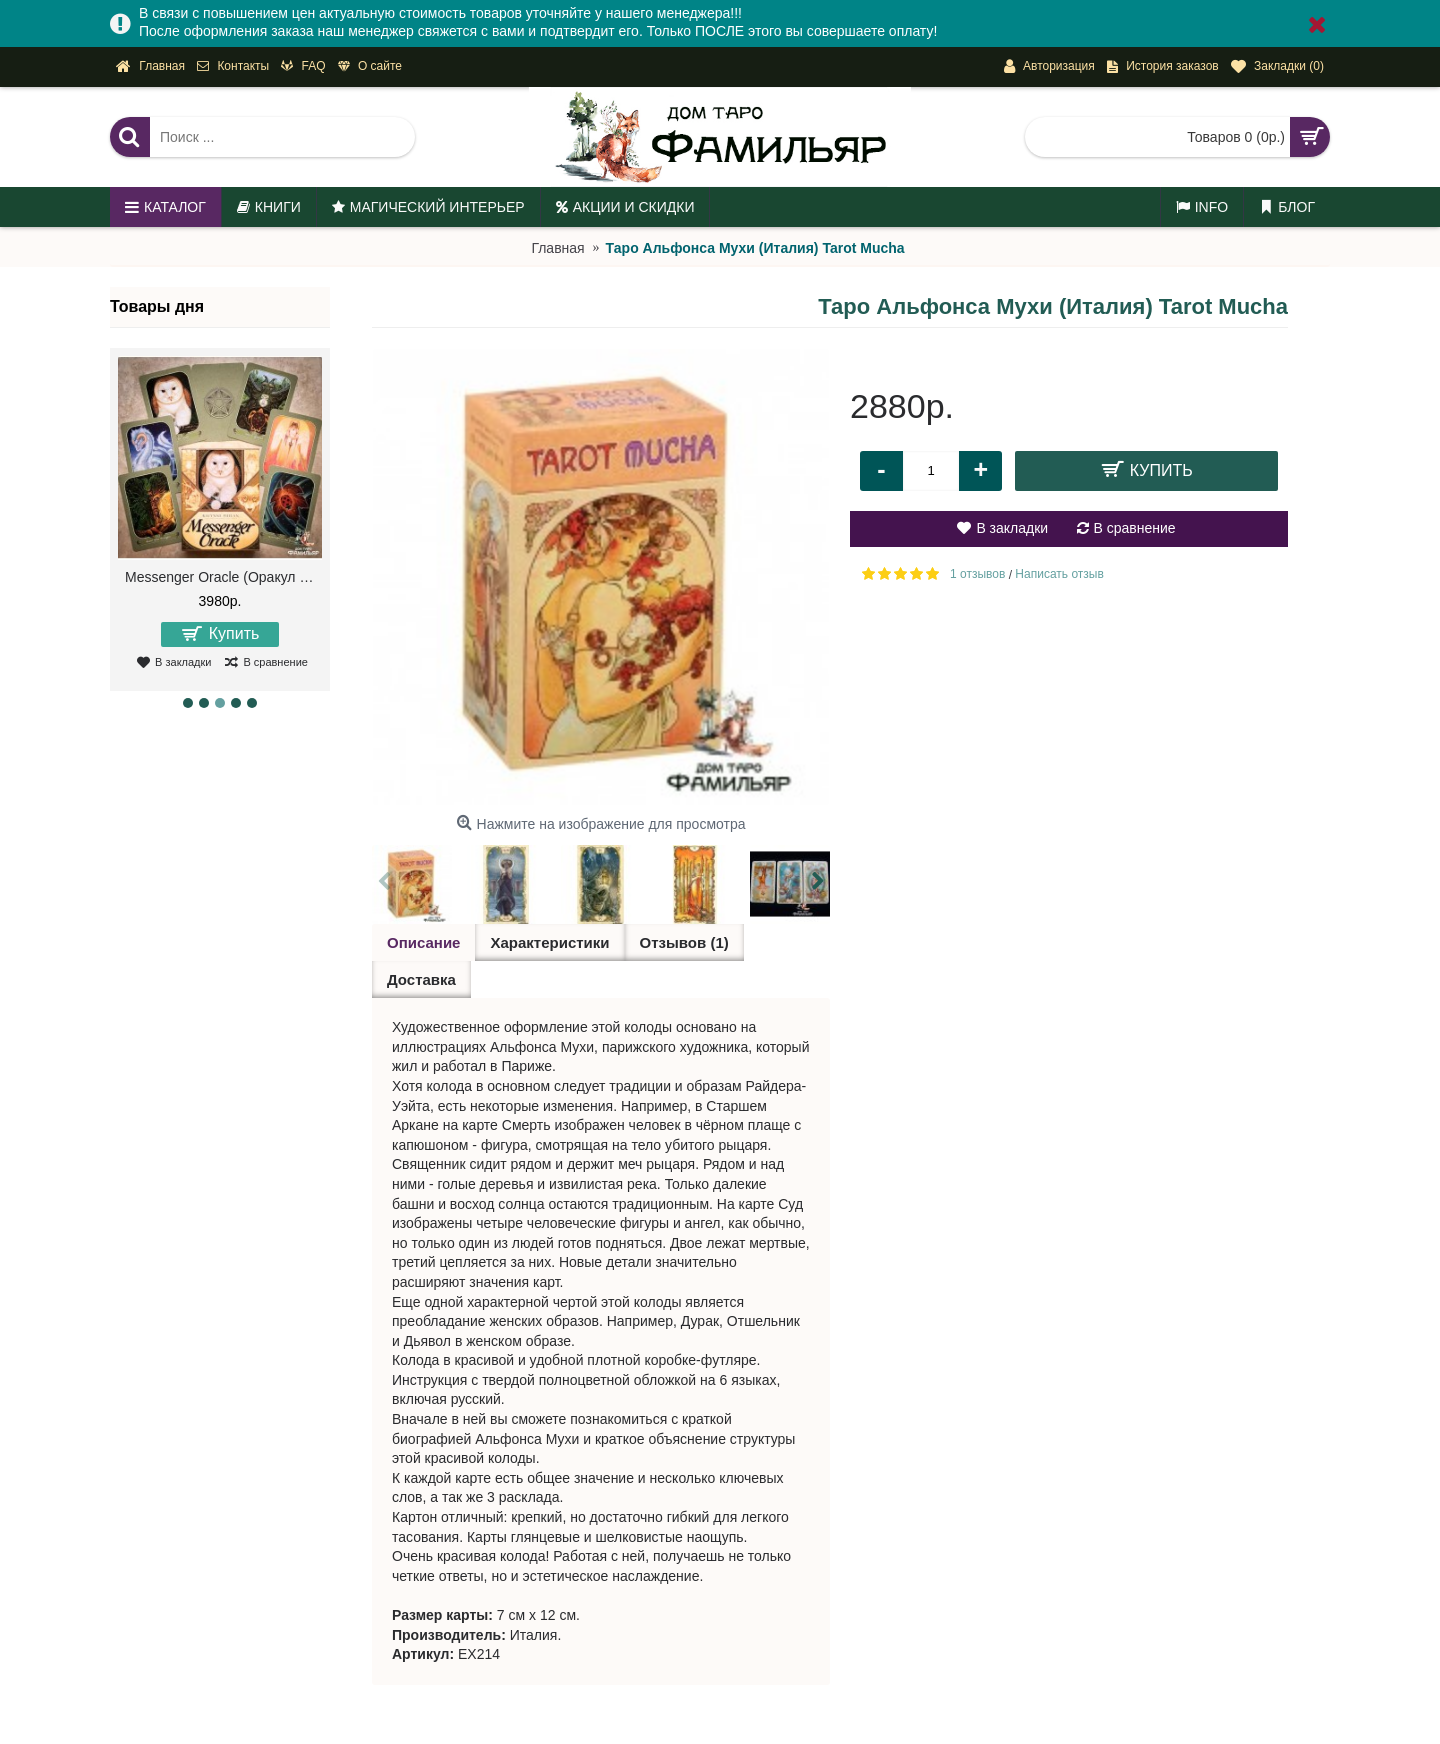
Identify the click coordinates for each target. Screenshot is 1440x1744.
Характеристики (549, 942)
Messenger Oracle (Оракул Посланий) (223, 577)
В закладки (1012, 528)
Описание (423, 942)
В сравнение (1135, 528)
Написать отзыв (1059, 574)
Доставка (421, 979)
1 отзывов (977, 574)
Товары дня (157, 306)
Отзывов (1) (684, 942)
